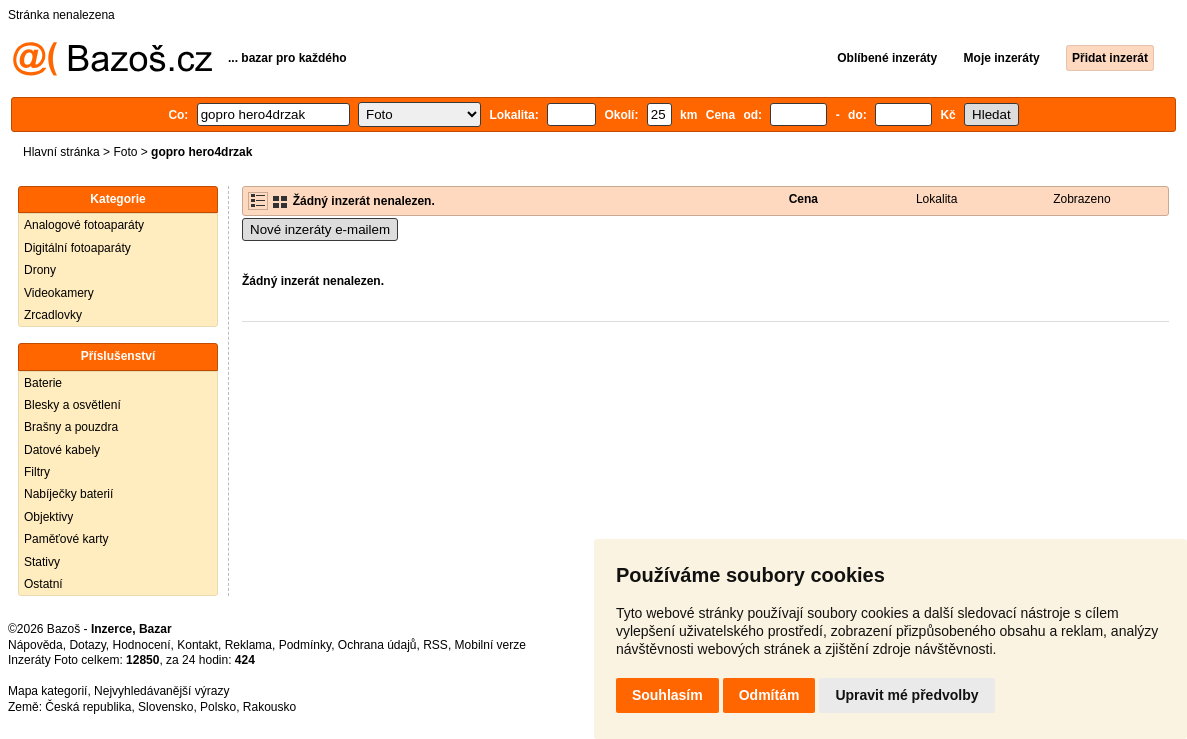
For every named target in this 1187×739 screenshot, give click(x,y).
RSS (435, 645)
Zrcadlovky (53, 315)
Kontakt (197, 645)
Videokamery (59, 293)
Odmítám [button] (769, 695)
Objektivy (48, 517)
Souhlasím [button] (667, 695)
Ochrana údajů (377, 645)
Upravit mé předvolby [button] (906, 695)
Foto (125, 152)
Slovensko (165, 707)
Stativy (42, 562)
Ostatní (43, 584)
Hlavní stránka (61, 152)
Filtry (37, 472)
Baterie (43, 383)
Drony (40, 270)
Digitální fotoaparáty (77, 248)
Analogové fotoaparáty (84, 225)
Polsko (218, 707)
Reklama (248, 645)
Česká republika (88, 707)
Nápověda (35, 645)
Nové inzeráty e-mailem (320, 229)
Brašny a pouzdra (71, 427)
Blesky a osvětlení (72, 405)
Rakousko (269, 707)
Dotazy (87, 645)
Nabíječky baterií (68, 494)
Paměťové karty (66, 539)
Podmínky (305, 645)
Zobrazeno (1081, 199)
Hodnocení (142, 645)
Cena (803, 199)
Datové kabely (62, 450)
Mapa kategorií (47, 691)
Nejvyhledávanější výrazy (161, 691)
